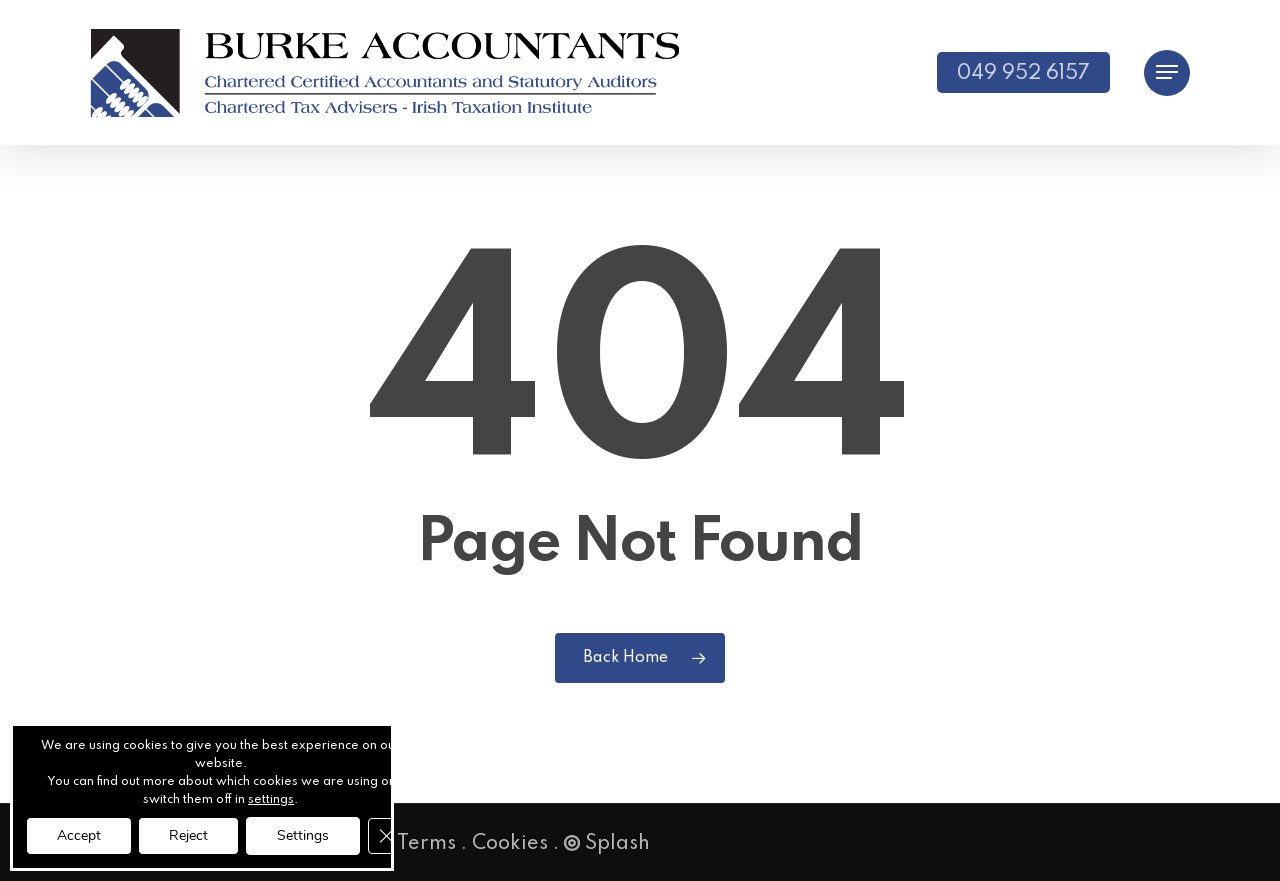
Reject (188, 835)
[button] (1167, 72)
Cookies (510, 844)
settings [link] (271, 800)
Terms (426, 844)
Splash (607, 844)
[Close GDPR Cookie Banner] (386, 836)
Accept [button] (79, 835)
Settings (303, 835)
